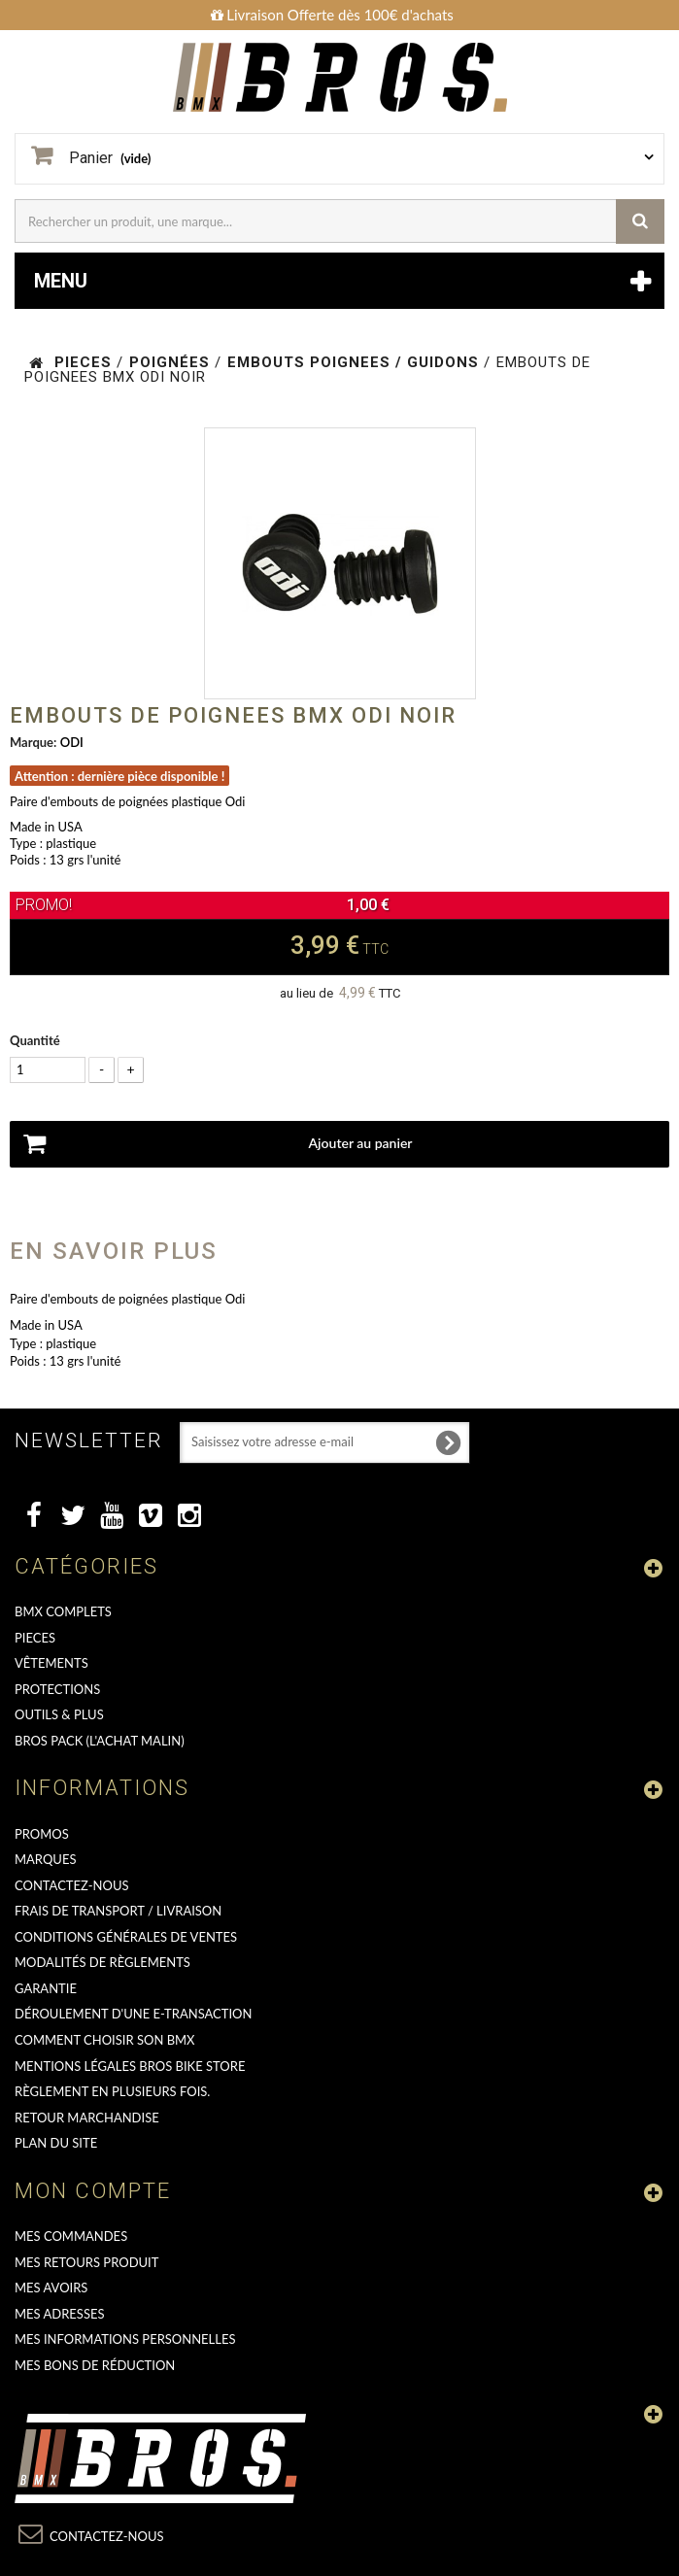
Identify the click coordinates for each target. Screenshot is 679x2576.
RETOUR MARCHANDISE (87, 2117)
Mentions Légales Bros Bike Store (130, 2066)
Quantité (35, 1040)
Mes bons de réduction (95, 2365)
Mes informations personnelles (125, 2339)
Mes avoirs (51, 2287)
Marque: (33, 742)
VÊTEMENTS (51, 1663)
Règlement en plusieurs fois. (112, 2091)
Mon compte (93, 2191)
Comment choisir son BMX (105, 2040)
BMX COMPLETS (63, 1611)
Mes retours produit (86, 2262)
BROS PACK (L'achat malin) (100, 1740)
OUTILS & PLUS (59, 1714)
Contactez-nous (72, 1885)
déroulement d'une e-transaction (133, 2013)
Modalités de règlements (102, 1962)
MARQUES (45, 1859)
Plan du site (56, 2143)
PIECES (35, 1637)
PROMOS (42, 1834)
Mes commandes (71, 2236)
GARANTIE (46, 1988)
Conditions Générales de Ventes (126, 1937)
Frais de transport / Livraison (118, 1910)
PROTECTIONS (57, 1689)
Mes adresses (60, 2314)
